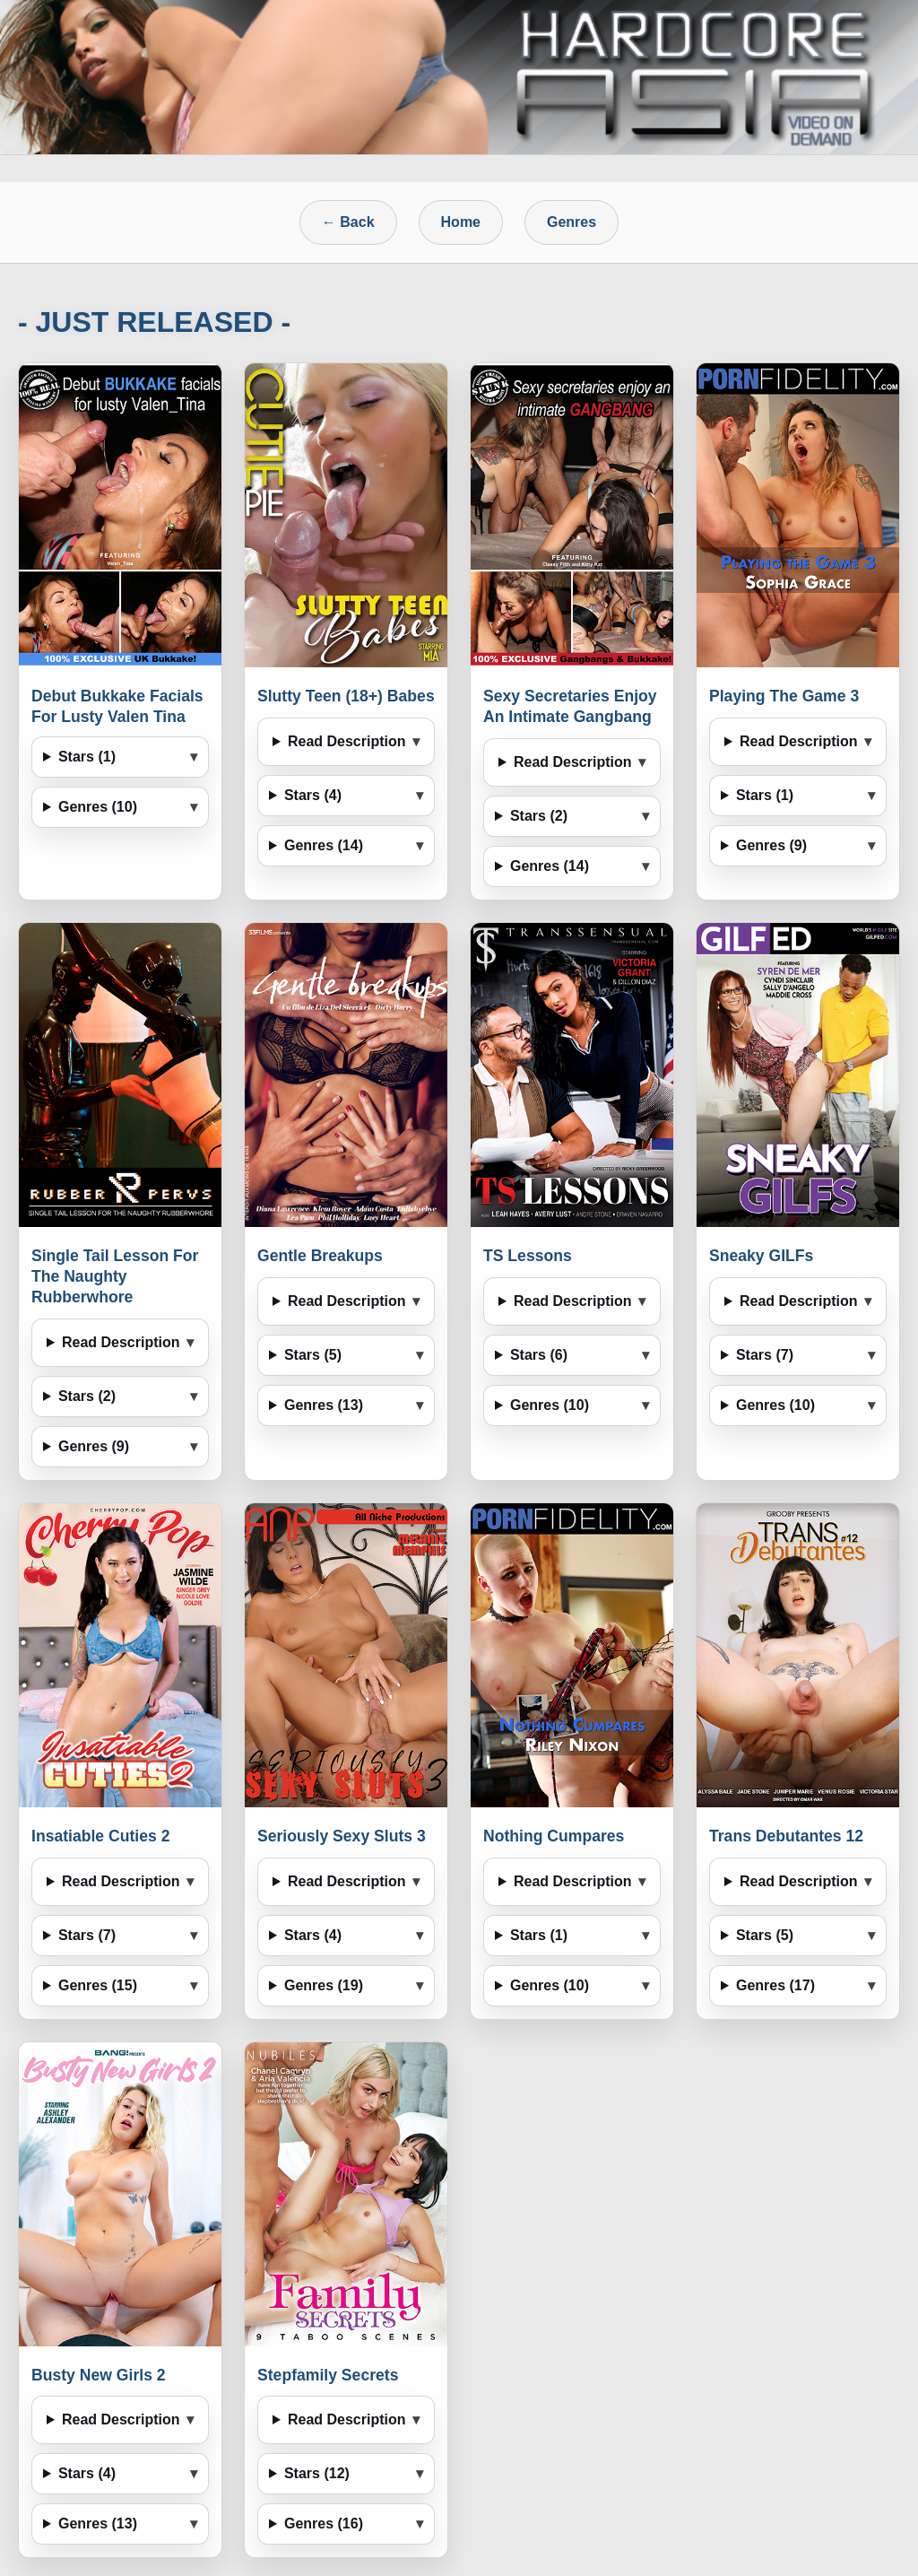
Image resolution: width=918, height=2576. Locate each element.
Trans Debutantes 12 (786, 1836)
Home (461, 222)
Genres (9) (771, 845)
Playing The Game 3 (784, 696)
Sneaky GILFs (761, 1256)
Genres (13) (323, 1405)
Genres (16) (323, 2523)
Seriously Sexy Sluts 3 (341, 1836)
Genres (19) (323, 1985)
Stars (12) (317, 2473)
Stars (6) (538, 1354)
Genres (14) (323, 845)
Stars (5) (313, 1354)
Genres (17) (775, 1985)
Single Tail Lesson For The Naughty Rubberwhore (114, 1276)
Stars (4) (313, 795)
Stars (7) (764, 1354)
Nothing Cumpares (553, 1836)
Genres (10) (97, 806)
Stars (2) (538, 815)
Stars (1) (87, 756)
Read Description (347, 741)
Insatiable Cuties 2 (100, 1836)
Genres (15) (97, 1985)
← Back (348, 222)
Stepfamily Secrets (327, 2375)
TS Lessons (527, 1256)
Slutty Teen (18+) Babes (346, 696)
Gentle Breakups (320, 1256)
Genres (571, 222)
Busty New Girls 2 (98, 2375)
